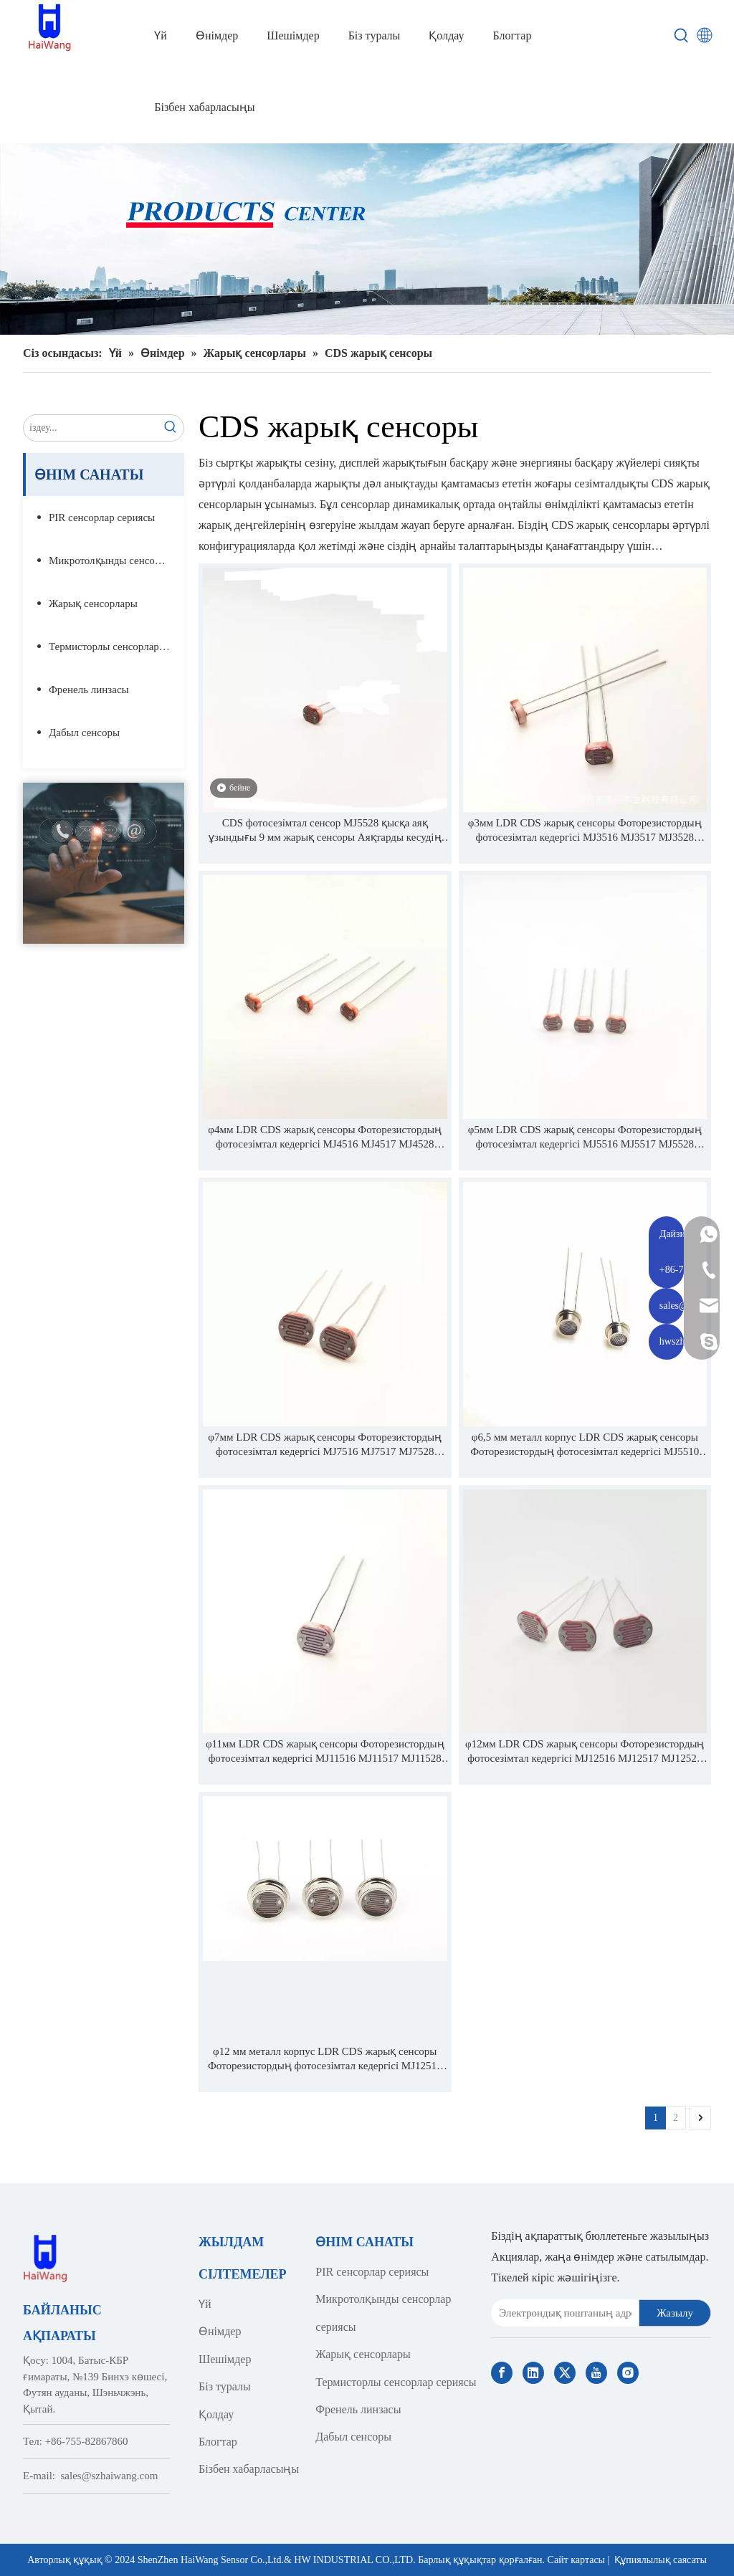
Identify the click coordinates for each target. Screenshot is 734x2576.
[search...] (91, 428)
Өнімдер (220, 2331)
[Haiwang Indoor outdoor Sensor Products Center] (367, 239)
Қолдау (216, 2414)
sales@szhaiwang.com (109, 2475)
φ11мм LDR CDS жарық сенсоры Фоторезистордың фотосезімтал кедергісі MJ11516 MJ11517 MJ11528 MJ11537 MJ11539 (325, 1751)
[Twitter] (565, 2373)
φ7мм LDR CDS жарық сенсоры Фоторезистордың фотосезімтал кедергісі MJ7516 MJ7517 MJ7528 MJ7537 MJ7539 (325, 1445)
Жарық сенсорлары (93, 603)
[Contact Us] (103, 863)
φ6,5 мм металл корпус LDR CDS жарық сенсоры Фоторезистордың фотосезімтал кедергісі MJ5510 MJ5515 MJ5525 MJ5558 (584, 1445)
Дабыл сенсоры (84, 732)
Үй (205, 2304)
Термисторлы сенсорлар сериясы (116, 646)
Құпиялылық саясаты (660, 2559)
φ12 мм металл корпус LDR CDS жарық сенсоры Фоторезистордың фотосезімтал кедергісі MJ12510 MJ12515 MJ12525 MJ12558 (325, 2059)
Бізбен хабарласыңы (249, 2469)
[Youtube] (596, 2373)
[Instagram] (628, 2373)
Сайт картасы (576, 2559)
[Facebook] (502, 2373)
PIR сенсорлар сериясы (102, 517)
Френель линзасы (89, 689)
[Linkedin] (533, 2373)
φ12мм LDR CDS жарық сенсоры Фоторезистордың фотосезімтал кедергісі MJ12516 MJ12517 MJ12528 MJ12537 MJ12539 (584, 1751)
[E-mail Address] (562, 2313)
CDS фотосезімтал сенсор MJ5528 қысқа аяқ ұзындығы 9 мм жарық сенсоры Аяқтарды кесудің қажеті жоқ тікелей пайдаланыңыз (325, 830)
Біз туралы (225, 2386)
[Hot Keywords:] (681, 36)
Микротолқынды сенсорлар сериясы (116, 560)
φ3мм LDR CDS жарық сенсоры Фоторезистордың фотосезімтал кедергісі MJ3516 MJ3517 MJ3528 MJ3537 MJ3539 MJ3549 (585, 830)
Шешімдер (225, 2359)
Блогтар (218, 2442)
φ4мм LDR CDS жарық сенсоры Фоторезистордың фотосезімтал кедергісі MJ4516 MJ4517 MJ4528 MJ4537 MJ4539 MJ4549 (325, 1137)
